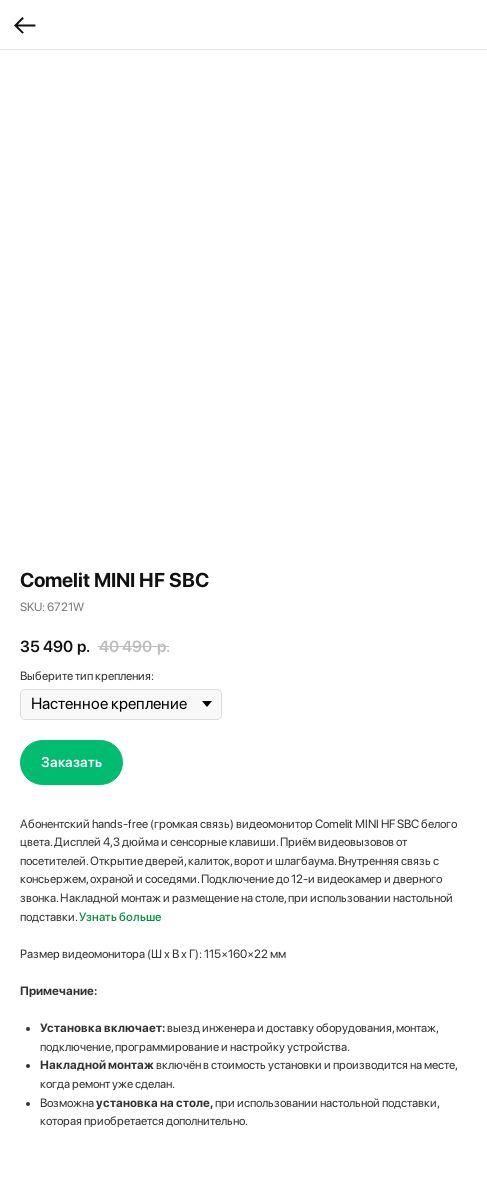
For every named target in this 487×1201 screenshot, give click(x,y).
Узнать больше (120, 917)
